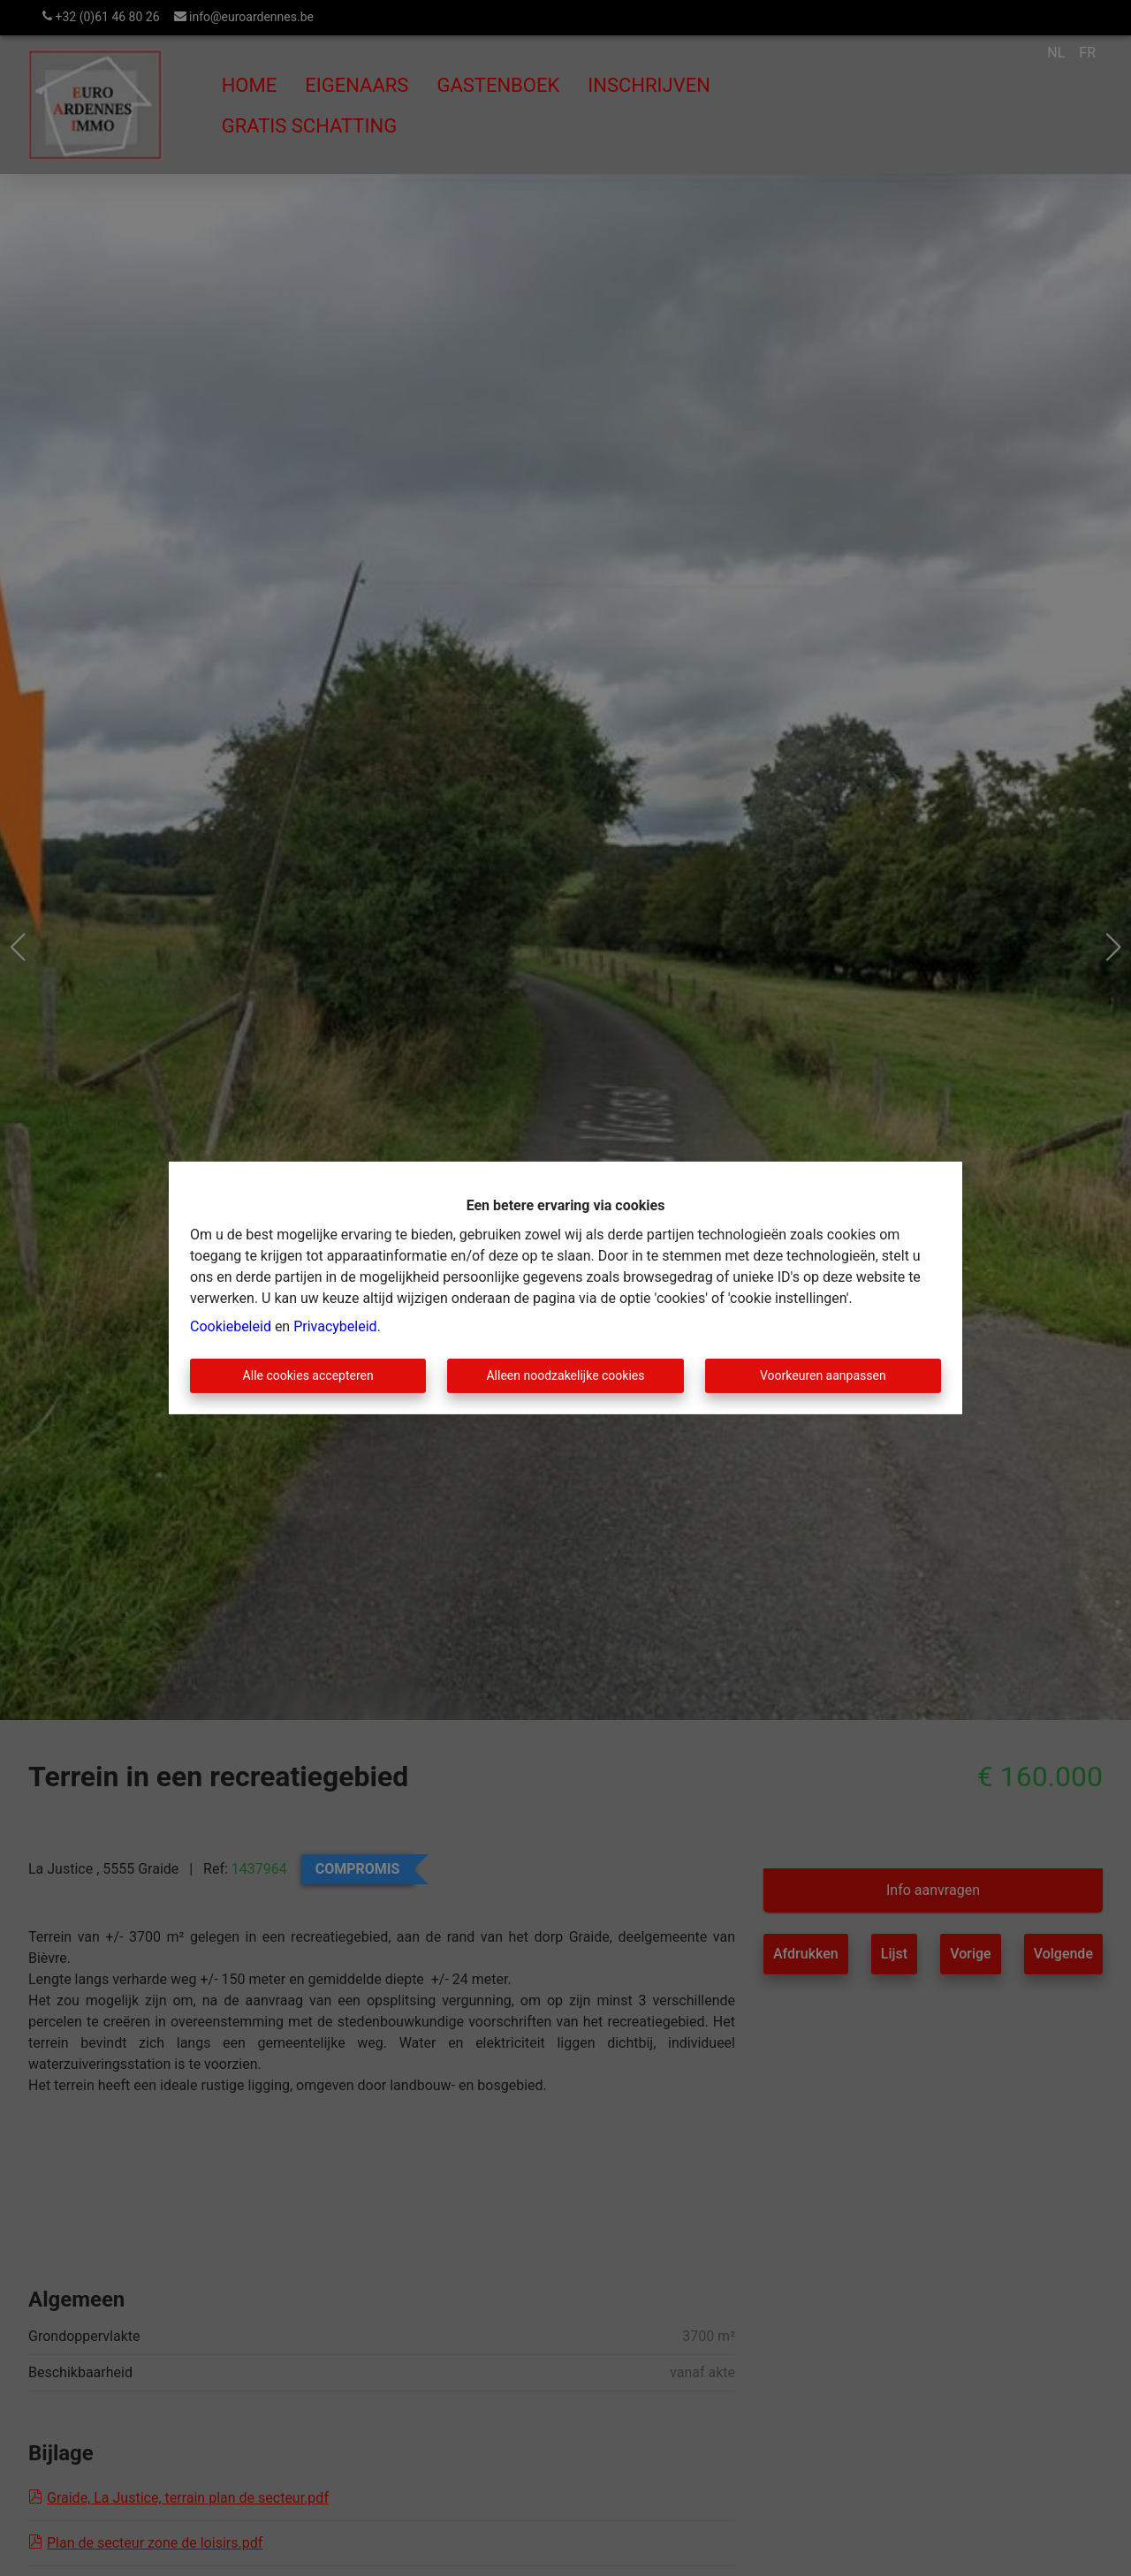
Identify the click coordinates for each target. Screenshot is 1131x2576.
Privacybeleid (334, 1326)
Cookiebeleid (230, 1326)
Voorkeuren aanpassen (823, 1375)
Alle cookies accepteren (308, 1375)
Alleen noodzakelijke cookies (565, 1375)
